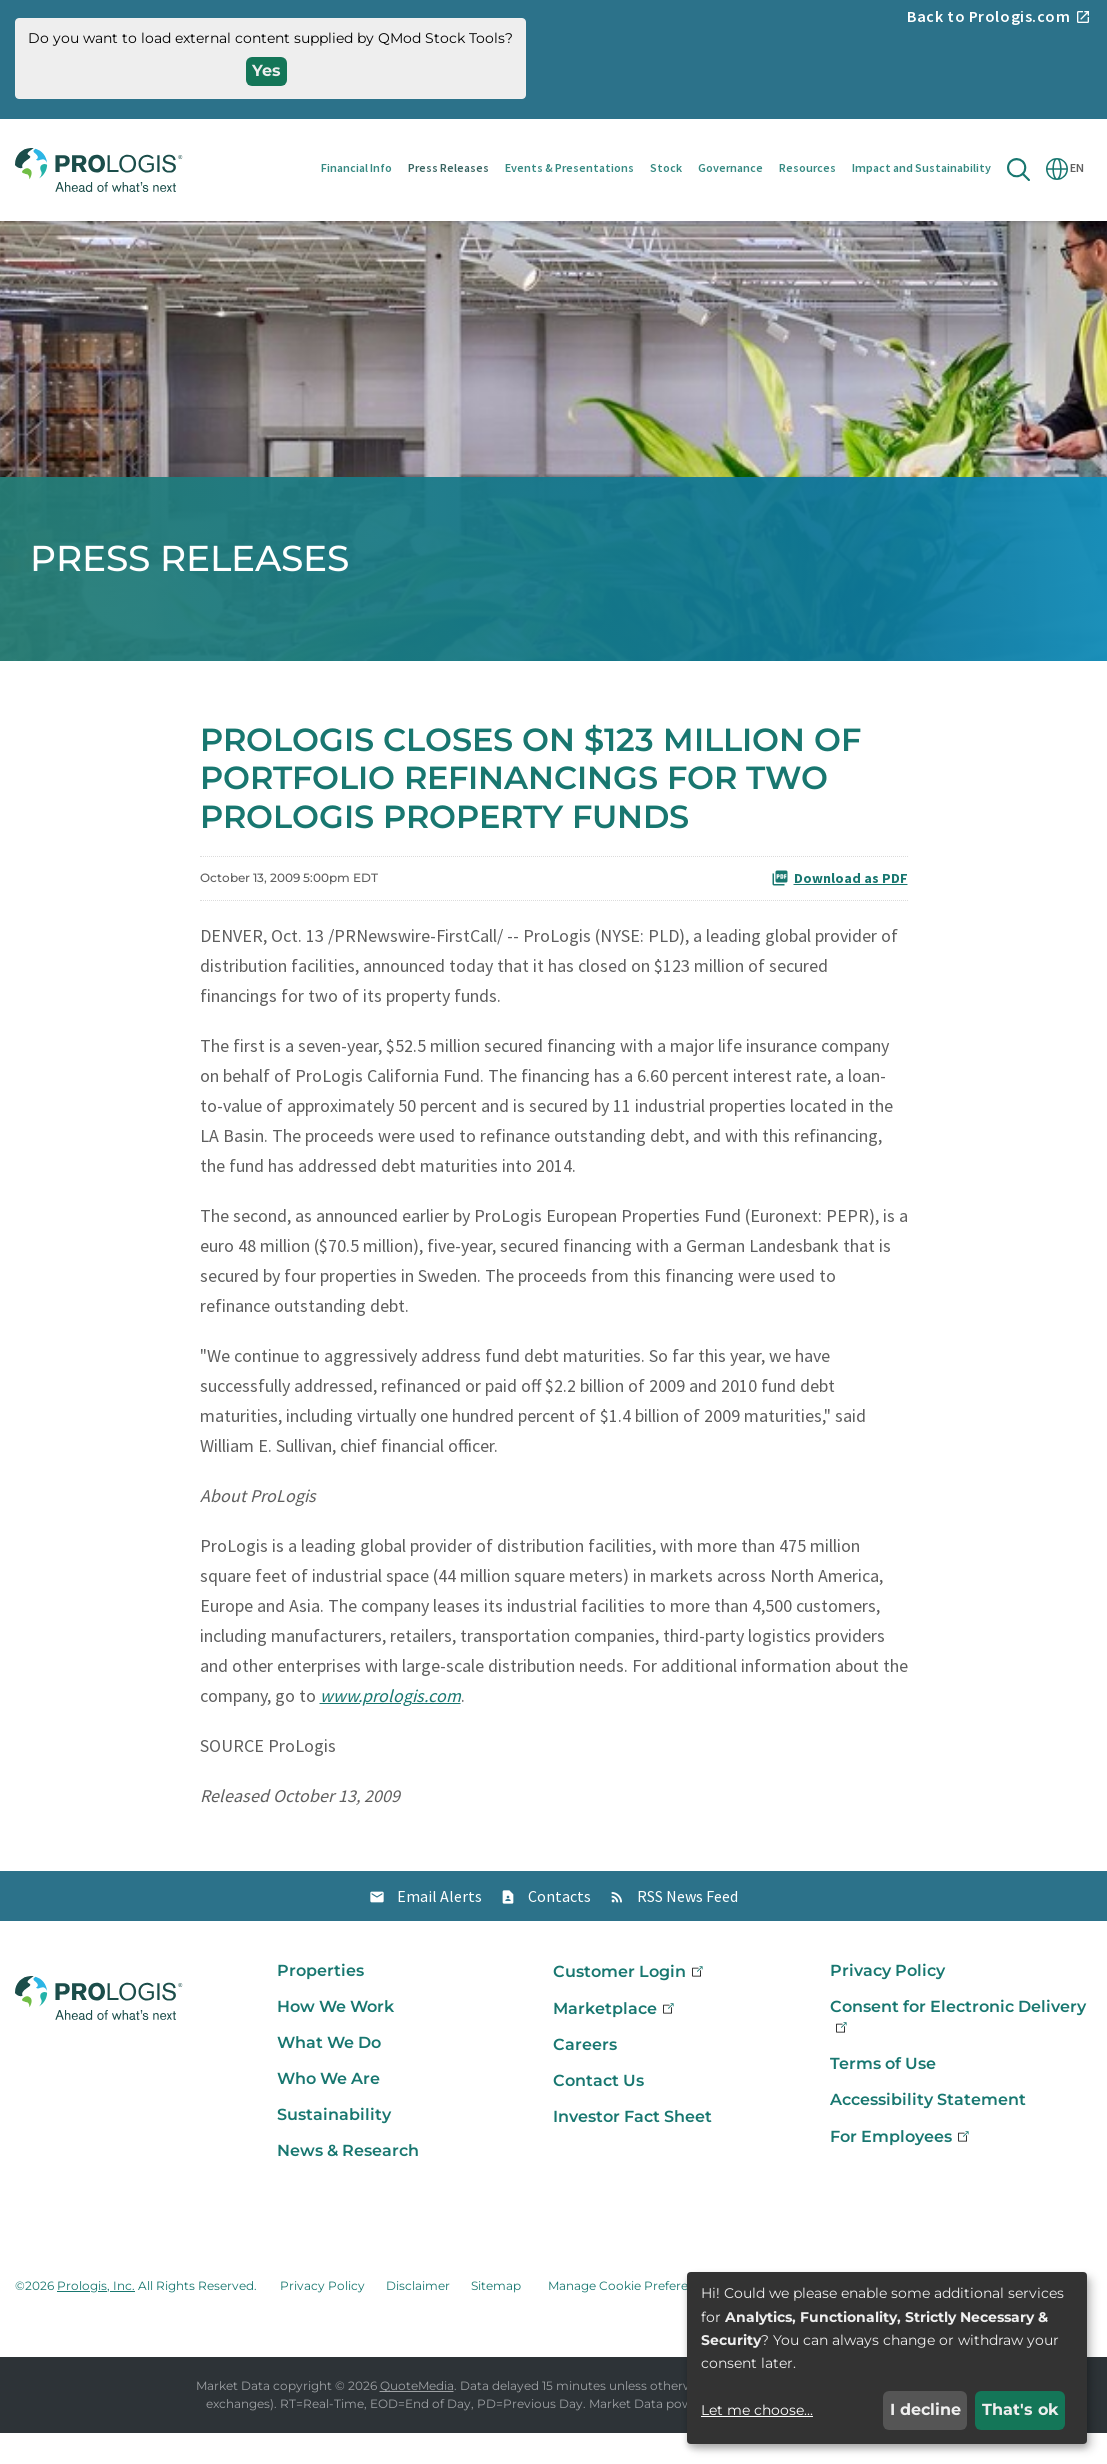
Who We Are (328, 2109)
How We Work (335, 2037)
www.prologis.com (390, 1726)
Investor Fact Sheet (632, 2147)
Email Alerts (439, 1927)
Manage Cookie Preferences (632, 2316)
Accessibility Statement (928, 2130)
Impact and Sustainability (921, 167)
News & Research (348, 2181)
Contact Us (598, 2111)
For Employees (901, 2167)
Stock (666, 167)
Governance (730, 167)
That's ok (1020, 2409)
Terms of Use (883, 2094)
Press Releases (448, 167)
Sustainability (334, 2145)
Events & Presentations (569, 167)
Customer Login (630, 2002)
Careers (585, 2075)
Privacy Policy (887, 2001)
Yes (266, 70)
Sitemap (496, 2316)
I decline (925, 2409)
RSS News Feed (687, 1927)
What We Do (329, 2073)
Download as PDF (839, 908)
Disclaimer (418, 2316)
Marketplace (615, 2039)
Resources (807, 167)
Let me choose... (757, 2410)
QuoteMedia (417, 2416)
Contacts (559, 1927)
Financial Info (356, 167)
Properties (320, 2001)
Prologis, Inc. (96, 2315)
